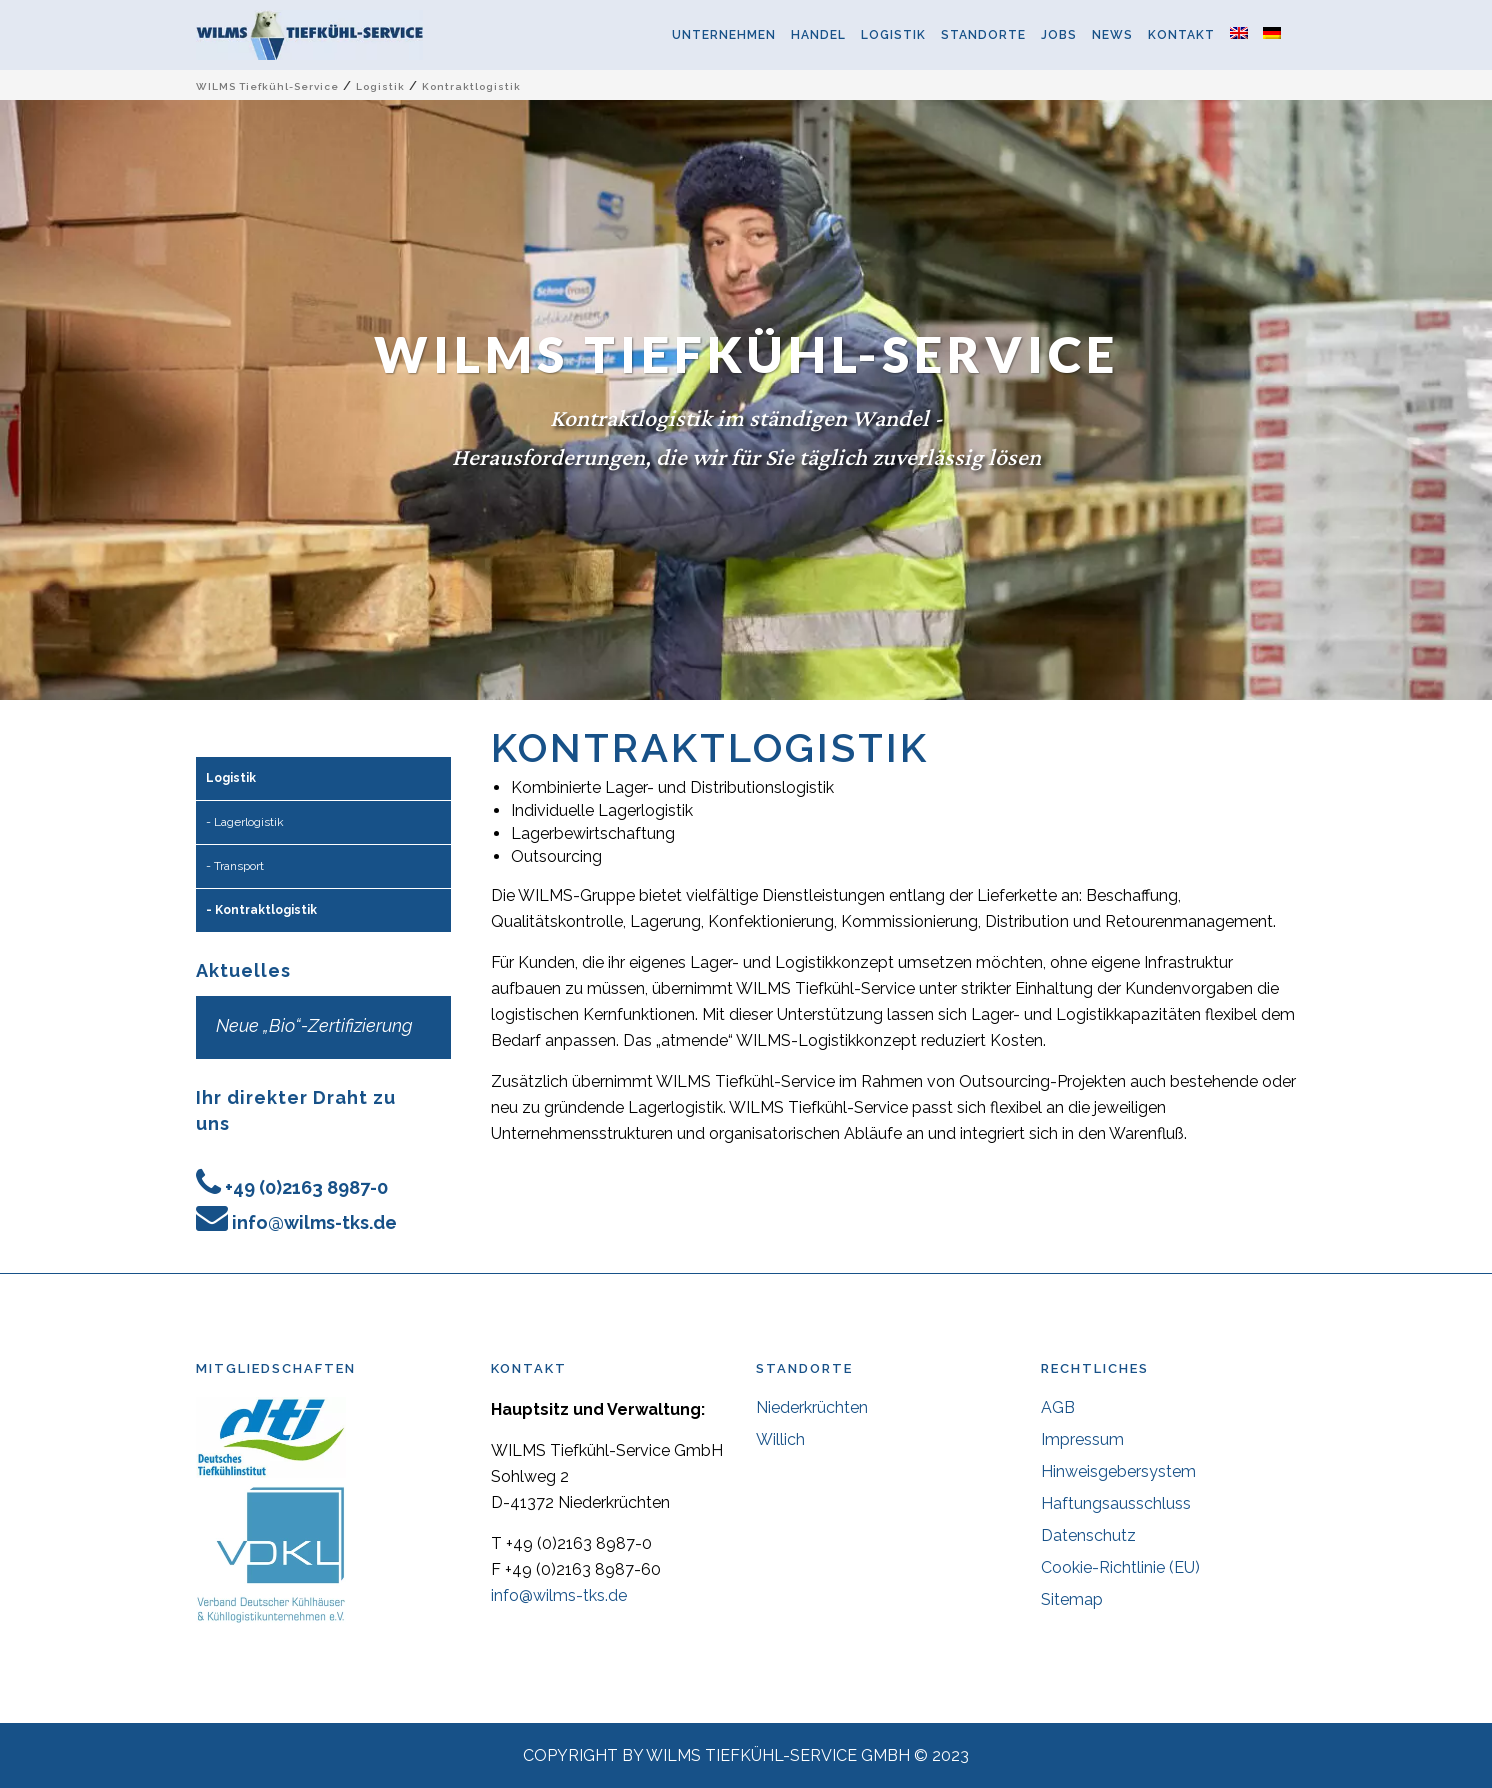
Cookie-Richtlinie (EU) (1120, 1567)
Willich (780, 1439)
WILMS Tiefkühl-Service (267, 86)
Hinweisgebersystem (1118, 1471)
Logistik (380, 86)
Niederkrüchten (812, 1407)
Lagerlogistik (249, 822)
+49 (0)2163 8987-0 (306, 1187)
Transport (239, 866)
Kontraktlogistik (266, 910)
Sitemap (1072, 1599)
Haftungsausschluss (1116, 1503)
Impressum (1082, 1439)
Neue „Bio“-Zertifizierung (314, 1025)
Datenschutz (1088, 1535)
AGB (1058, 1407)
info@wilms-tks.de (314, 1222)
